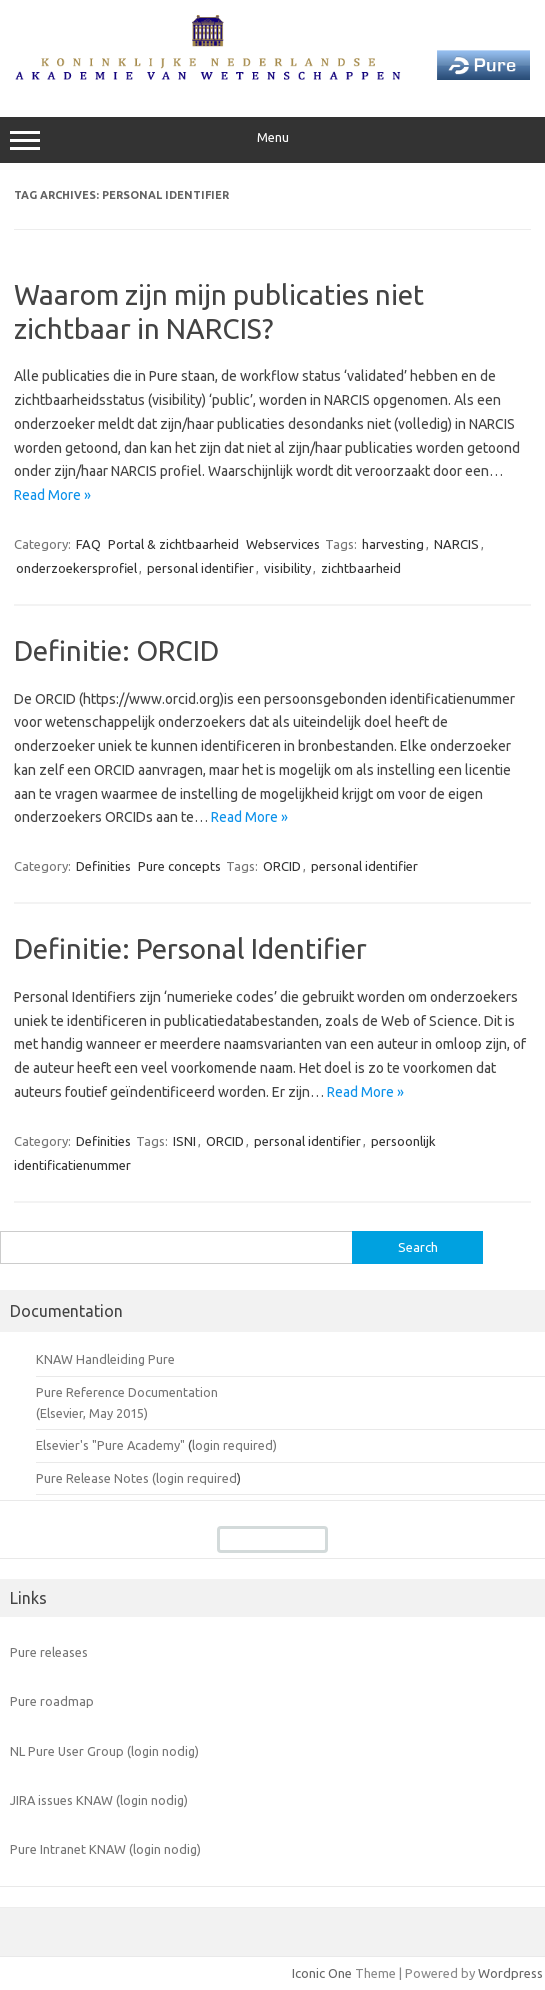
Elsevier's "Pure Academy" (110, 1445)
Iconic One (322, 1973)
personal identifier (200, 568)
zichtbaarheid (361, 568)
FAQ (88, 544)
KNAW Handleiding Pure (105, 1359)
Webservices (283, 544)
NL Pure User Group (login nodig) (104, 1751)
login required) (234, 1445)
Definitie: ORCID (116, 650)
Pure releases (49, 1652)
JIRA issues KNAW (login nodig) (99, 1800)
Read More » (52, 495)
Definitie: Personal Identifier (190, 948)
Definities (103, 866)
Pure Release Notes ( (96, 1478)
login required (196, 1478)
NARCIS (456, 544)
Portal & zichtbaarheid (173, 544)
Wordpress (510, 1973)
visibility (287, 568)
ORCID (282, 866)
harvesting (393, 544)
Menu (272, 140)
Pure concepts (179, 866)
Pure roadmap (52, 1701)
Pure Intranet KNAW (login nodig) (105, 1849)
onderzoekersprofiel (76, 568)
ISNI (184, 1141)
